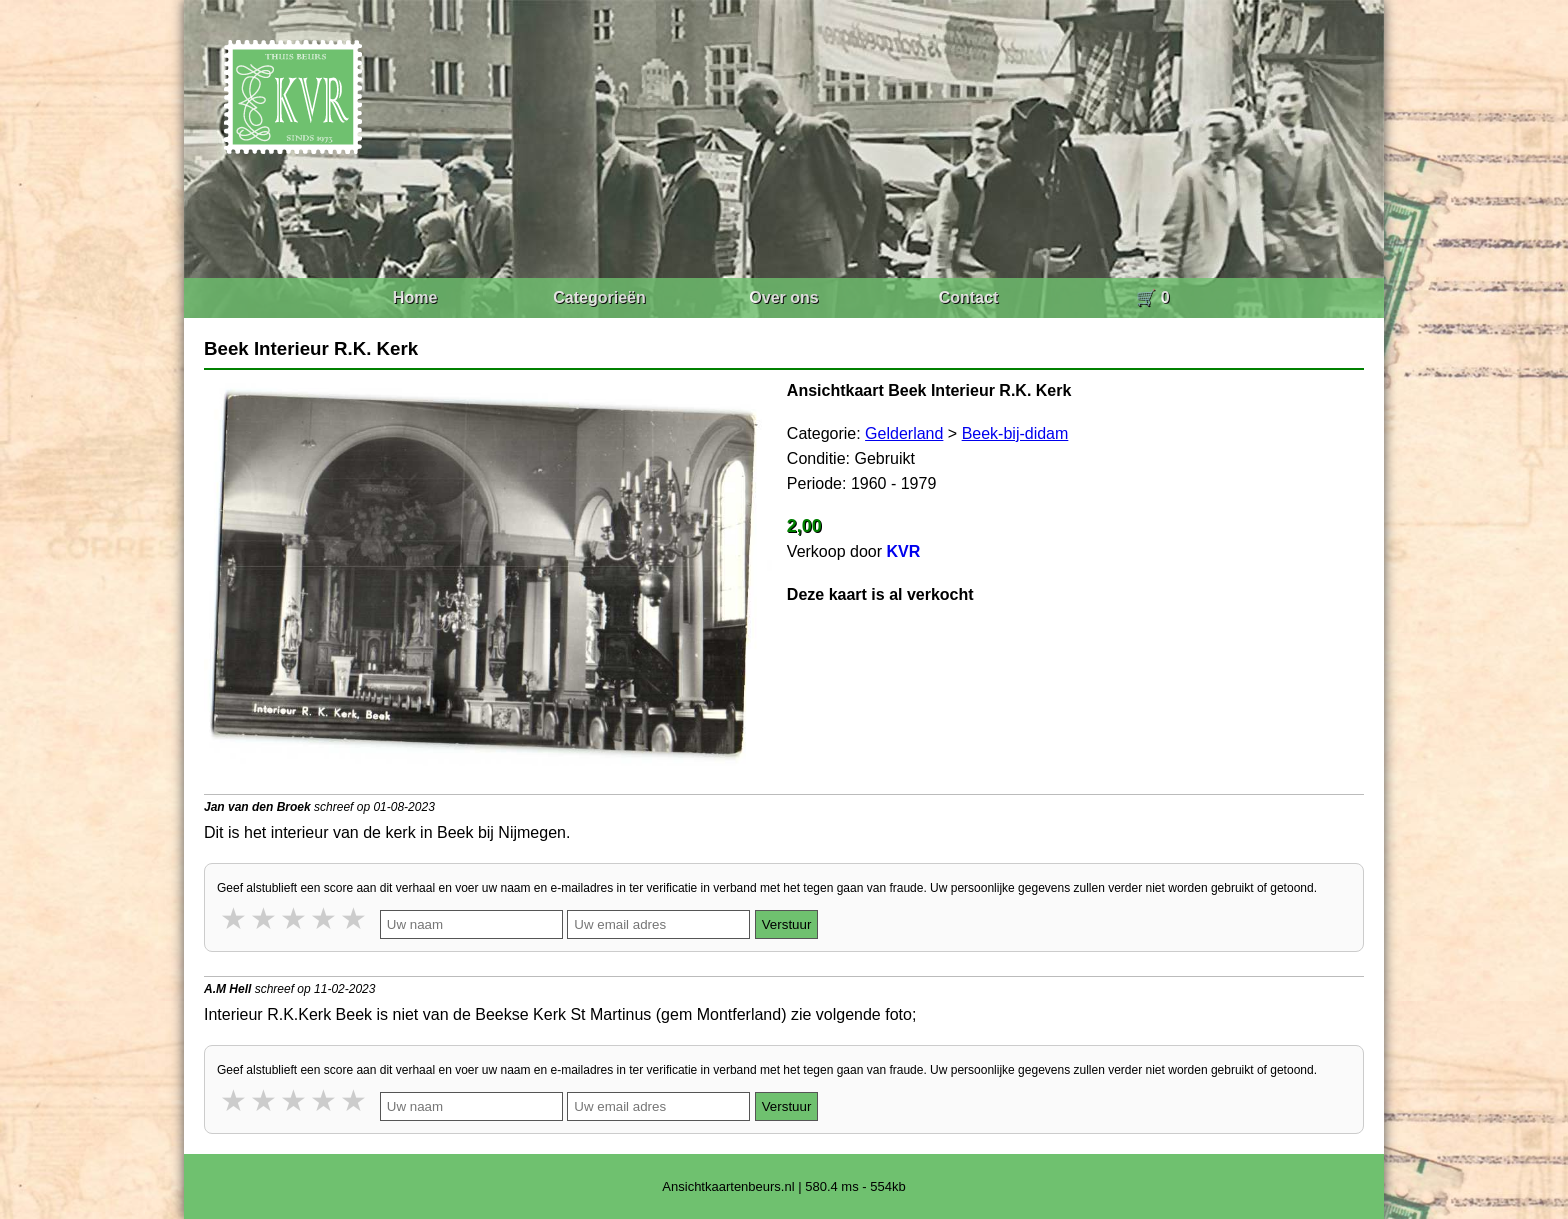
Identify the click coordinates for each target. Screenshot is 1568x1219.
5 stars (355, 918)
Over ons (783, 297)
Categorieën (599, 297)
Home (415, 297)
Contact (969, 297)
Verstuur (787, 924)
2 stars (265, 918)
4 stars (325, 918)
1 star (235, 918)
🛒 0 (1152, 297)
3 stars (295, 918)
